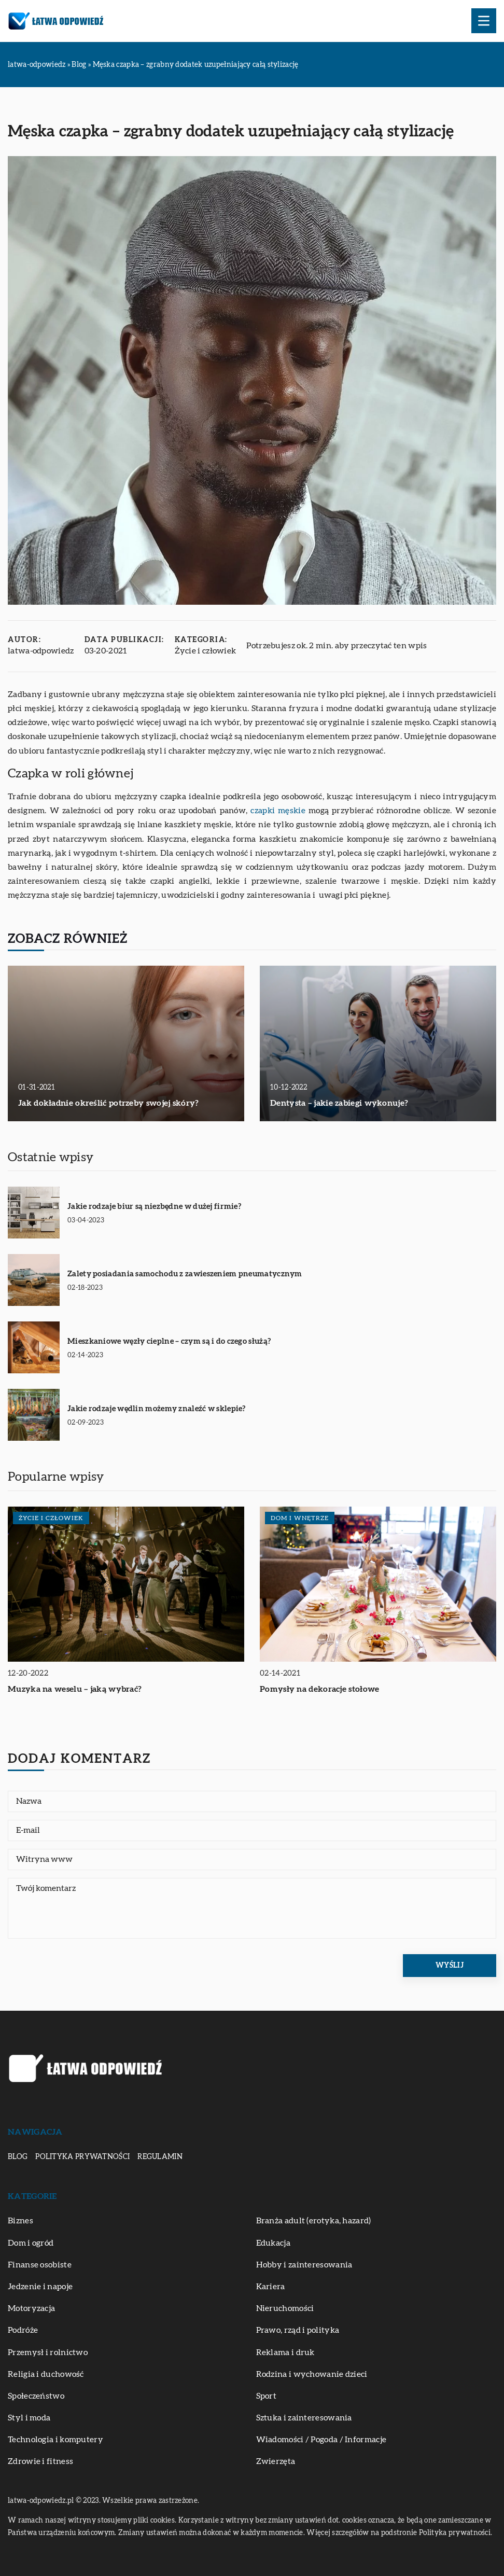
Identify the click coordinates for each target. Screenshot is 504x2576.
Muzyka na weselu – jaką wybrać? (75, 1689)
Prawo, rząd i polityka (298, 2330)
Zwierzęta (276, 2461)
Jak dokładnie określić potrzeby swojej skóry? (108, 1103)
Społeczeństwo (36, 2396)
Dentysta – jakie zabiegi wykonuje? (339, 1103)
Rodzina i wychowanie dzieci (312, 2374)
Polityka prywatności (82, 2157)
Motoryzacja (31, 2308)
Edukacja (273, 2243)
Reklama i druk (285, 2352)
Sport (266, 2396)
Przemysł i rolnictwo (48, 2352)
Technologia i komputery (55, 2439)
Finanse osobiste (40, 2265)
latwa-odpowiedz (41, 651)
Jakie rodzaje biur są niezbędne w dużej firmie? (154, 1206)
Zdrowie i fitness (40, 2461)
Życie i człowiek (205, 651)
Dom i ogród (30, 2243)
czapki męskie (277, 810)
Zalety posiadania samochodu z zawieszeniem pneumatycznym (184, 1274)
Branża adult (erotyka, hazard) (313, 2221)
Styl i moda (29, 2418)
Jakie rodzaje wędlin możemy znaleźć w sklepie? (156, 1409)
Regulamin (160, 2157)
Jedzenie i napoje (40, 2286)
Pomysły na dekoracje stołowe (319, 1689)
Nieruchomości (285, 2308)
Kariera (270, 2286)
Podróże (23, 2330)
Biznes (20, 2221)
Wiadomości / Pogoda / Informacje (321, 2439)
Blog (17, 2157)
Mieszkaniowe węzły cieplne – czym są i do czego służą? (169, 1341)
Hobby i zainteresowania (304, 2265)
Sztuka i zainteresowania (304, 2418)
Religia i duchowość (46, 2374)
